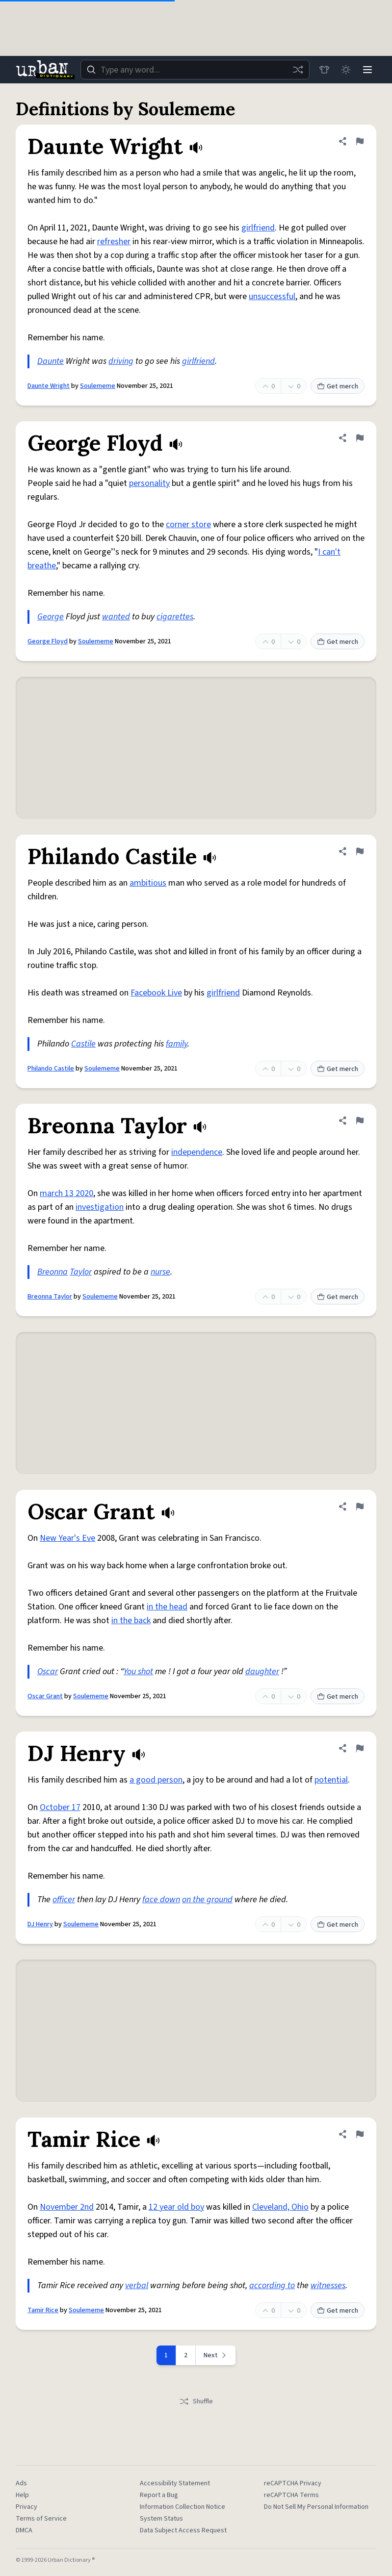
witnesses (328, 2285)
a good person (156, 1780)
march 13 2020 (66, 1193)
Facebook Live (156, 993)
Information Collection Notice (182, 2507)
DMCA (24, 2530)
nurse (160, 1272)
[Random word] (298, 70)
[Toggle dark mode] (346, 69)
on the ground (207, 1899)
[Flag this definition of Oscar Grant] (359, 1506)
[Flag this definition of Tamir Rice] (359, 2134)
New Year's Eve (67, 1538)
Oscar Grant (45, 1696)
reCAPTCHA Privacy (292, 2483)
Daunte (50, 361)
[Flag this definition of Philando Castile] (359, 851)
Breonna (52, 1272)
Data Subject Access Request (183, 2530)
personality (149, 483)
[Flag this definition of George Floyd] (359, 438)
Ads (21, 2483)
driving (120, 361)
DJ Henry (40, 1924)
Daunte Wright (48, 386)
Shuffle (196, 2401)
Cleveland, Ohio (280, 2207)
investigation (100, 1207)
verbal (136, 2285)
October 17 (60, 1807)
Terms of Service (41, 2519)
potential (331, 1780)
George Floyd (47, 641)
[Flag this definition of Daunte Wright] (359, 141)
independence (196, 1152)
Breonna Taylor (49, 1296)
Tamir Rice (42, 2310)
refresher (114, 241)
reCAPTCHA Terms (291, 2495)
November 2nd (67, 2207)
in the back (131, 1620)
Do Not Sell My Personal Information (316, 2507)
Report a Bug (159, 2495)
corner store (188, 524)
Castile (83, 1044)
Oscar (47, 1671)
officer (63, 1899)
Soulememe (97, 386)
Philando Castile (50, 1068)
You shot (138, 1671)
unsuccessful (272, 296)
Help (22, 2495)
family (176, 1044)
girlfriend (258, 228)
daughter (262, 1671)
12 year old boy (176, 2207)
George (50, 617)
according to (272, 2285)
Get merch (337, 386)
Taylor (81, 1272)
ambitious (148, 883)
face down (161, 1899)
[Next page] (216, 2355)
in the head (167, 1607)
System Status (161, 2519)
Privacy (26, 2507)
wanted (116, 617)
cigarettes (175, 617)
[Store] (324, 69)
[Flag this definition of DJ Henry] (359, 1748)
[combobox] (195, 69)
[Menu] (367, 69)
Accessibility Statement (175, 2483)
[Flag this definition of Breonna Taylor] (359, 1120)
